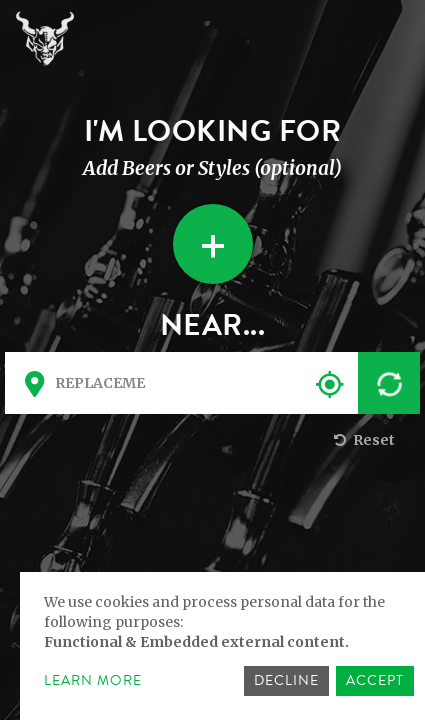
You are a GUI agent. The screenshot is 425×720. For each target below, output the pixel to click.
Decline (286, 680)
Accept (375, 680)
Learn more (93, 681)
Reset (362, 440)
